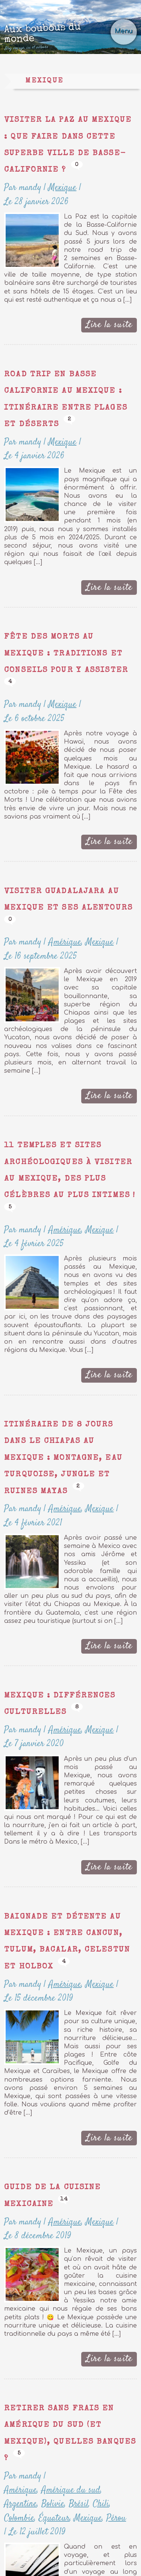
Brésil (78, 2504)
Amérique (65, 942)
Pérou (116, 2518)
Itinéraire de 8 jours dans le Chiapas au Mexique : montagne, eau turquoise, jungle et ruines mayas (63, 1458)
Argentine (20, 2504)
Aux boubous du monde (58, 36)
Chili (101, 2504)
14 (64, 2199)
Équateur (54, 2518)
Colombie (19, 2518)
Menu (123, 31)
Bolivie (52, 2504)
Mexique (62, 187)
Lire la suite (109, 325)
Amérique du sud (70, 2490)
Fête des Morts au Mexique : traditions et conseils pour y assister (66, 653)
